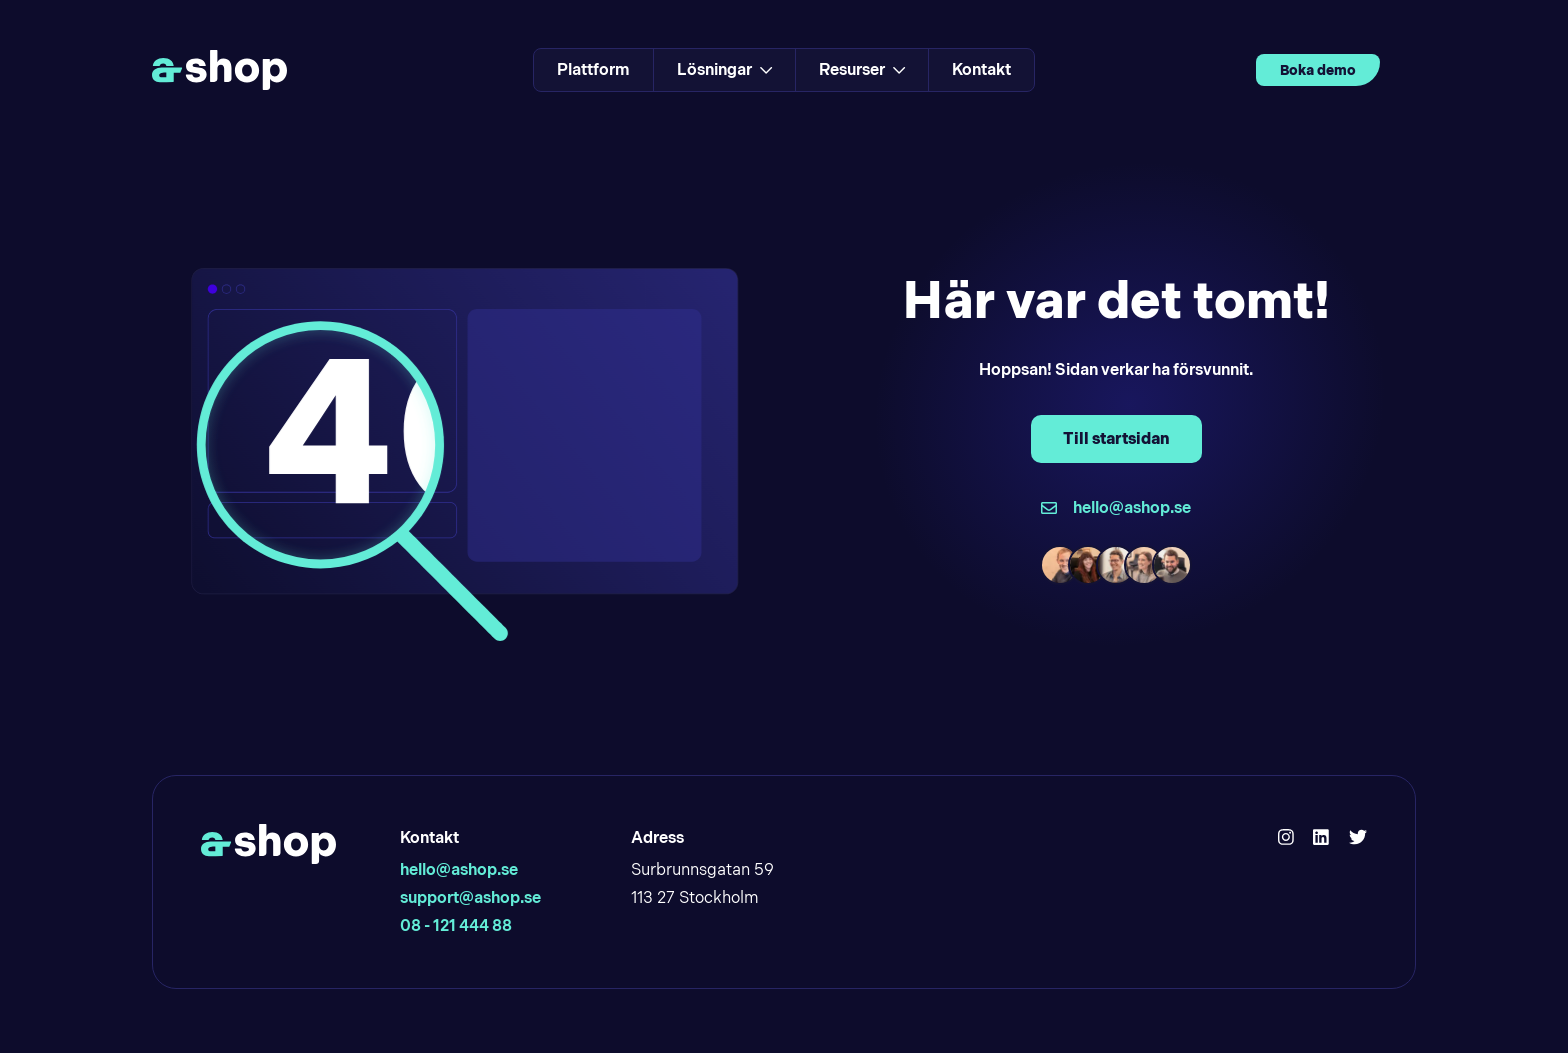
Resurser (862, 69)
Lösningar (724, 69)
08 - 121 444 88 (456, 925)
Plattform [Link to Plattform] (593, 69)
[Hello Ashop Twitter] (1358, 838)
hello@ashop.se (459, 869)
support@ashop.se (470, 897)
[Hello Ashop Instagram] (1286, 838)
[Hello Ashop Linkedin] (1321, 838)
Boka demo (1318, 70)
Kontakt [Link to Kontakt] (981, 69)
